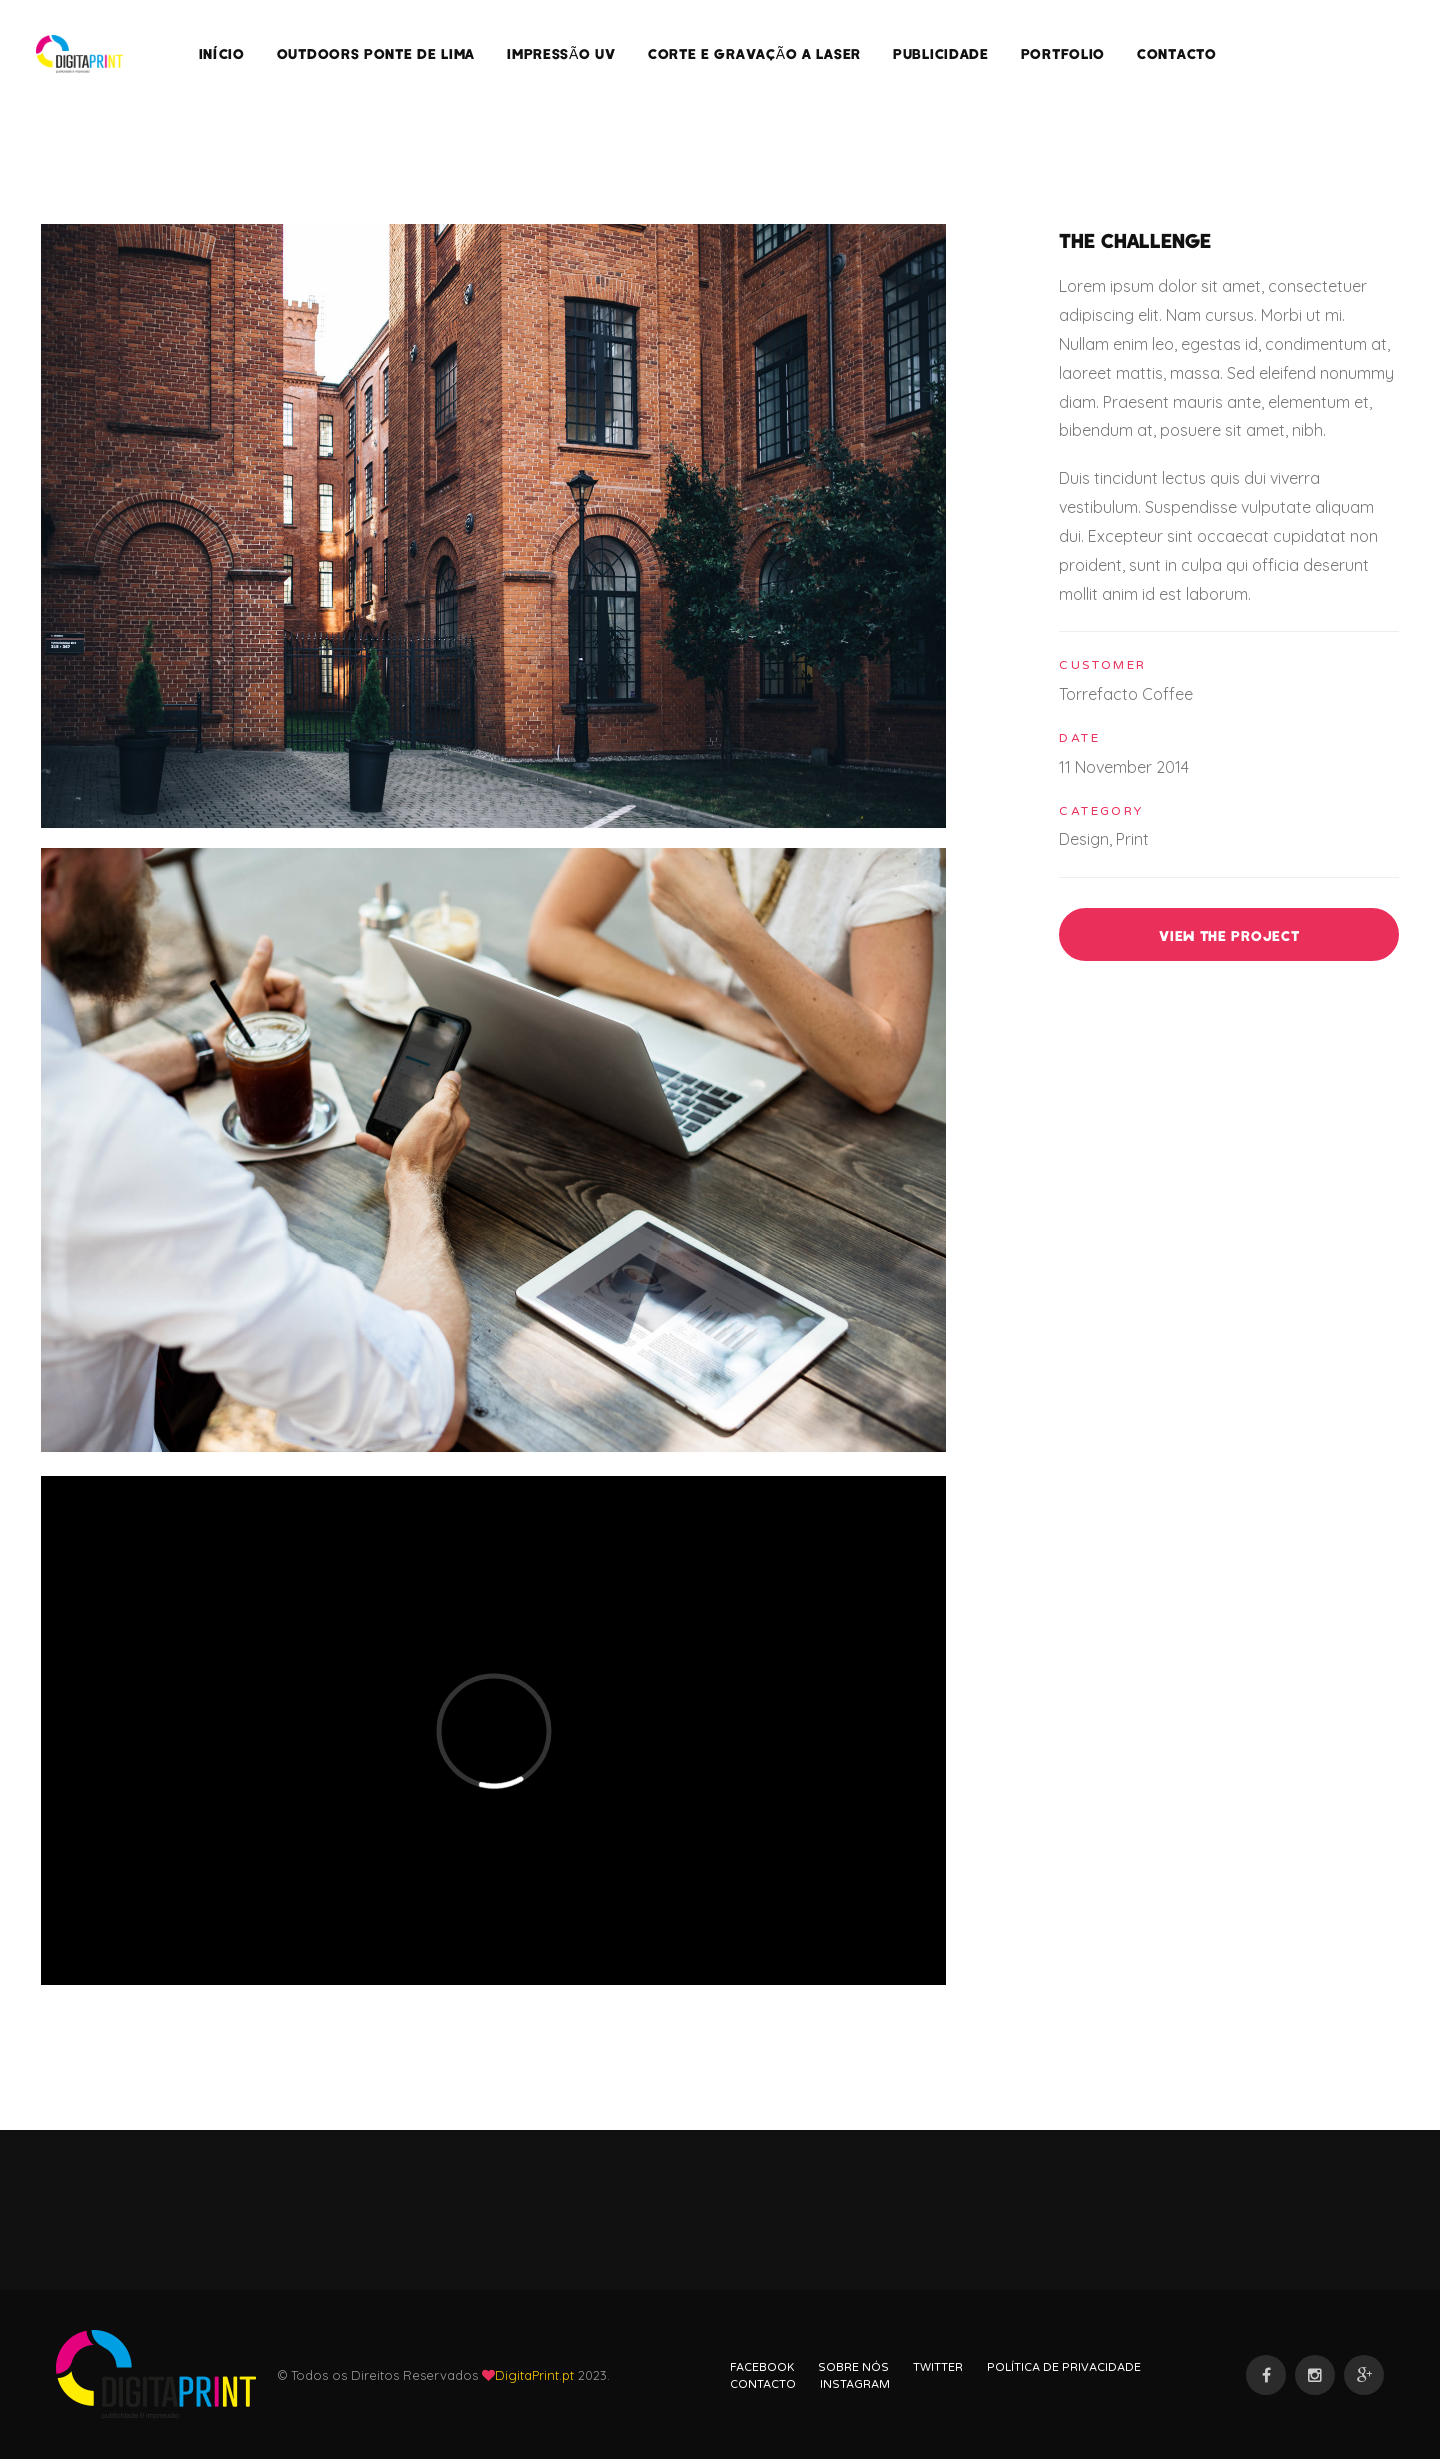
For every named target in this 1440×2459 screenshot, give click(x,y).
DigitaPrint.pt (534, 2375)
